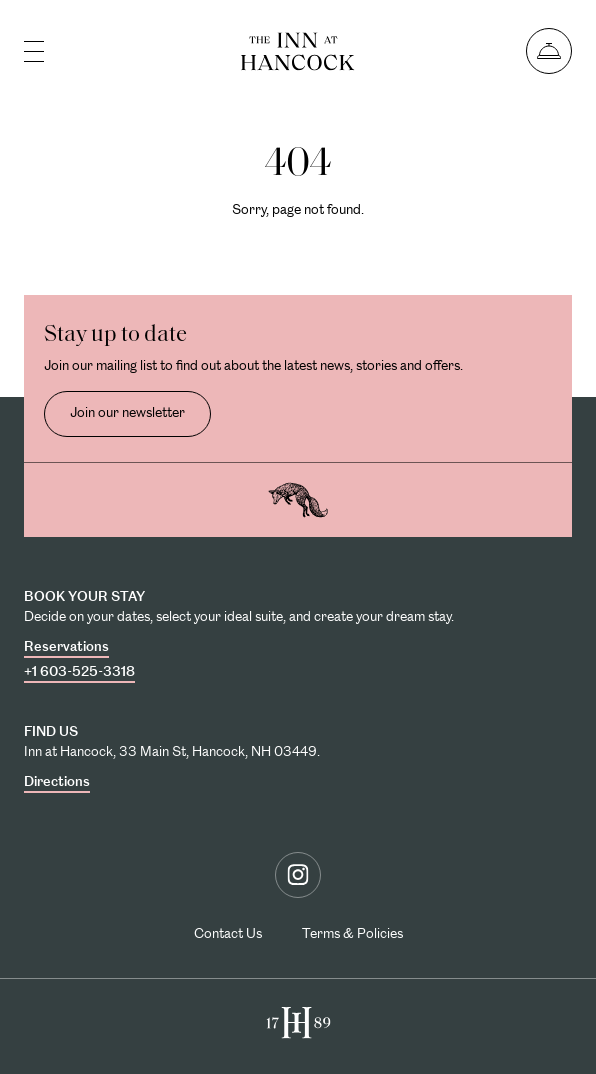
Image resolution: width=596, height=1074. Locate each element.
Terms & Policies (352, 933)
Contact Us (228, 933)
